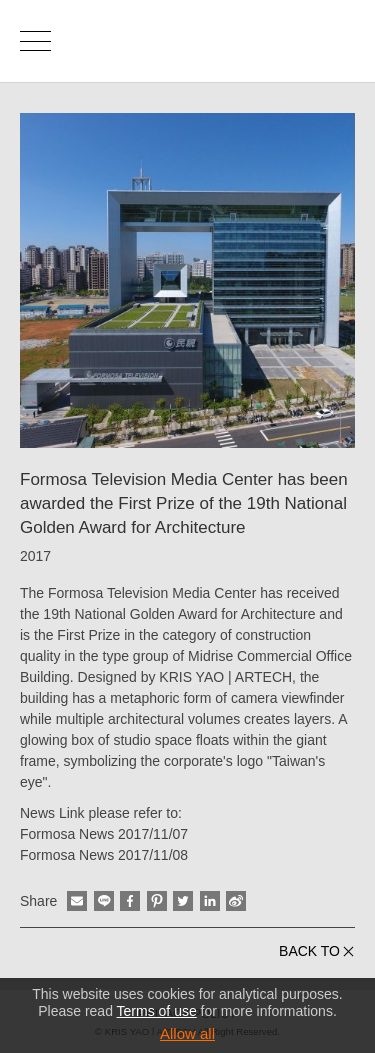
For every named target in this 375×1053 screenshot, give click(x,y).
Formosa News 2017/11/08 (104, 855)
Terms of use (157, 1011)
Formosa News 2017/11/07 (104, 834)
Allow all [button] (187, 1033)
